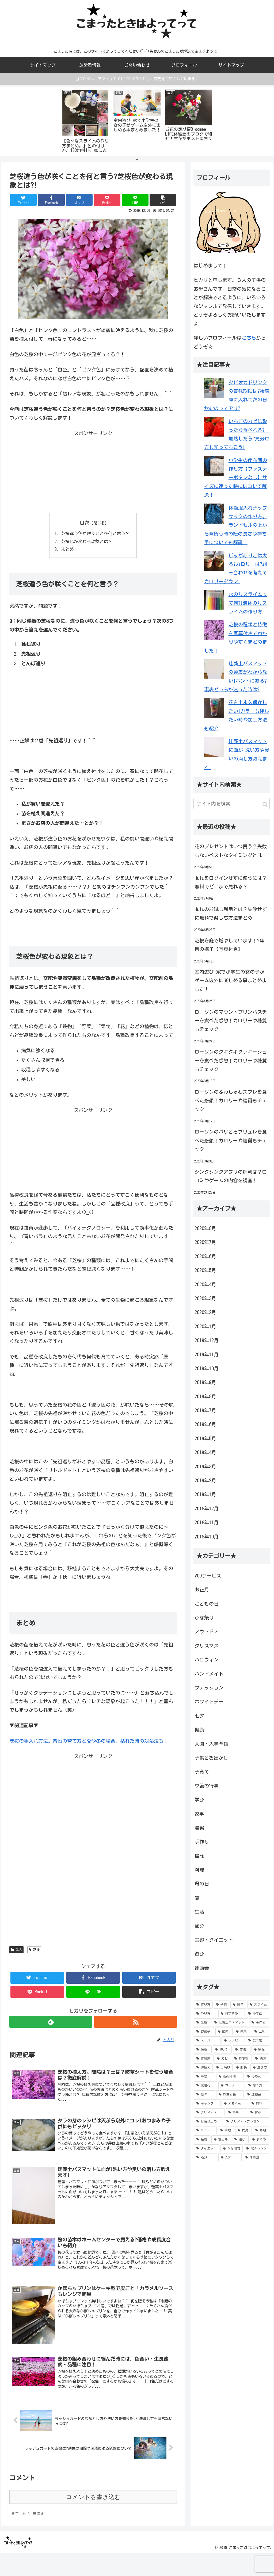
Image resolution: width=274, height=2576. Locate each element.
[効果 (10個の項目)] (242, 2032)
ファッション (209, 1687)
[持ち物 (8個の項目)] (242, 2059)
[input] (231, 803)
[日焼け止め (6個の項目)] (208, 2121)
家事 (199, 1813)
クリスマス (207, 1645)
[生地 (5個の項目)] (226, 2130)
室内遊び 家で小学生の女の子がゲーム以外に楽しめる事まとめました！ (231, 980)
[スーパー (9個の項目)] (207, 2041)
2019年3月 (205, 1466)
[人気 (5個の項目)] (230, 2157)
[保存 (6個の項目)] (258, 2112)
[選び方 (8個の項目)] (259, 2067)
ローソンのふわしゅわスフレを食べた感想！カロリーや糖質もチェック (231, 1100)
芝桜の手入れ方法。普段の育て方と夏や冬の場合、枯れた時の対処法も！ (88, 1740)
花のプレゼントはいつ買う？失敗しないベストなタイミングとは (231, 850)
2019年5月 (205, 1438)
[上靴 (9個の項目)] (260, 2032)
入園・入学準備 (211, 1743)
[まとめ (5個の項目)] (259, 2139)
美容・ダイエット (214, 1939)
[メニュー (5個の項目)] (205, 2130)
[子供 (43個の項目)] (221, 2005)
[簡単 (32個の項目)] (238, 2005)
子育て (202, 1771)
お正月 (202, 1589)
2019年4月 (205, 1452)
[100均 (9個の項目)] (222, 2049)
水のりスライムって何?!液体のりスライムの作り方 (248, 603)
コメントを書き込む (93, 2497)
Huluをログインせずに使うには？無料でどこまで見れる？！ (231, 882)
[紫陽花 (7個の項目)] (205, 2085)
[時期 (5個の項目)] (261, 2130)
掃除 (199, 1855)
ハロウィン (207, 1659)
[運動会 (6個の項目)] (257, 2094)
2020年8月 (205, 1228)
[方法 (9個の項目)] (241, 2049)
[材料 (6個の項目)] (259, 2103)
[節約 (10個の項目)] (224, 2032)
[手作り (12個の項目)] (259, 2022)
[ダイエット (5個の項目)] (206, 2148)
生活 (16, 1949)
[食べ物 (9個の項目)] (257, 2041)
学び (199, 1799)
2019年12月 (207, 1340)
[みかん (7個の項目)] (257, 2076)
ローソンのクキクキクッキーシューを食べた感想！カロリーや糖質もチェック (231, 1060)
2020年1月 (205, 1326)
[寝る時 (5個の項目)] (221, 2139)
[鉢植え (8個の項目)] (203, 2067)
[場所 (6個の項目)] (236, 2112)
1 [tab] (137, 159)
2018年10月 (207, 1536)
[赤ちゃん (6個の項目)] (235, 2103)
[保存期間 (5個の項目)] (231, 2148)
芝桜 (34, 1949)
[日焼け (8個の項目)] (223, 2067)
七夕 (199, 1715)
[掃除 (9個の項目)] (260, 2049)
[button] (265, 804)
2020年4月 (205, 1284)
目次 (84, 522)
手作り (202, 1841)
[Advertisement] (93, 470)
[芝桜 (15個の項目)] (202, 2022)
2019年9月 (205, 1382)
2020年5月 (205, 1270)
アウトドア (207, 1631)
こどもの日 (207, 1603)
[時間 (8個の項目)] (204, 2076)
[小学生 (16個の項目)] (257, 2014)
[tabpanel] (85, 120)
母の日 (202, 1884)
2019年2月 (205, 1480)
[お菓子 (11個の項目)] (204, 2032)
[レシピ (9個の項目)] (233, 2041)
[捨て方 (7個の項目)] (257, 2085)
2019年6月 (205, 1424)
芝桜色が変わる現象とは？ (86, 541)
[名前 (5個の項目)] (202, 2139)
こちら (249, 337)
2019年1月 (205, 1494)
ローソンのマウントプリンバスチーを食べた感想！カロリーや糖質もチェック (231, 1020)
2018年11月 (207, 1522)
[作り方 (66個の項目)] (203, 2005)
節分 (199, 1926)
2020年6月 (205, 1256)
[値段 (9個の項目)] (203, 2049)
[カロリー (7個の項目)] (231, 2085)
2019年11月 (207, 1354)
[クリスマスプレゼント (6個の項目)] (246, 2121)
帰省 (199, 1827)
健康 (199, 1729)
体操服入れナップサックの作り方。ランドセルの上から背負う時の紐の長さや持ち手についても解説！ (235, 525)
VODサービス (208, 1575)
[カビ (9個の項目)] (223, 2059)
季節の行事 (207, 1785)
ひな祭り (204, 1617)
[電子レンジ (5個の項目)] (256, 2148)
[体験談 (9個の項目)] (204, 2059)
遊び (199, 1953)
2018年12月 (207, 1508)
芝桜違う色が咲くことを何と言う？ (95, 533)
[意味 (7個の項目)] (204, 2094)
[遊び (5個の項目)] (240, 2139)
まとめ (67, 549)
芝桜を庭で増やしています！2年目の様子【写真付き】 (229, 944)
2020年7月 (205, 1242)
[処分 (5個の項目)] (205, 2157)
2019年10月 (207, 1368)
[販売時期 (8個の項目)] (230, 2076)
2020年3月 (205, 1298)
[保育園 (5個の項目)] (256, 2157)
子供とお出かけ (211, 1757)
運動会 (202, 1967)
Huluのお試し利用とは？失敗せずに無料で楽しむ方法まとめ (231, 913)
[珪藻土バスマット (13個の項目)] (230, 2022)
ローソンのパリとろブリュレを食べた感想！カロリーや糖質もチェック (231, 1140)
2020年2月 (205, 1312)
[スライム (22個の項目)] (258, 2005)
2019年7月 (205, 1410)
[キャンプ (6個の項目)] (207, 2103)
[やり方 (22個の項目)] (205, 2014)
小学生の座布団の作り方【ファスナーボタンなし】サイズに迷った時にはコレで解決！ (235, 477)
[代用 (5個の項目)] (243, 2130)
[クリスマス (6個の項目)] (209, 2112)
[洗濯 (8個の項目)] (261, 2059)
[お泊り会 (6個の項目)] (230, 2094)
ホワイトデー (209, 1701)
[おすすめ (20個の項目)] (231, 2014)
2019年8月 (205, 1396)
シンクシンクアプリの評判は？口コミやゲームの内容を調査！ (231, 1176)
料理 (199, 1869)
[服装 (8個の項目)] (241, 2067)
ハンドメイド (209, 1673)
